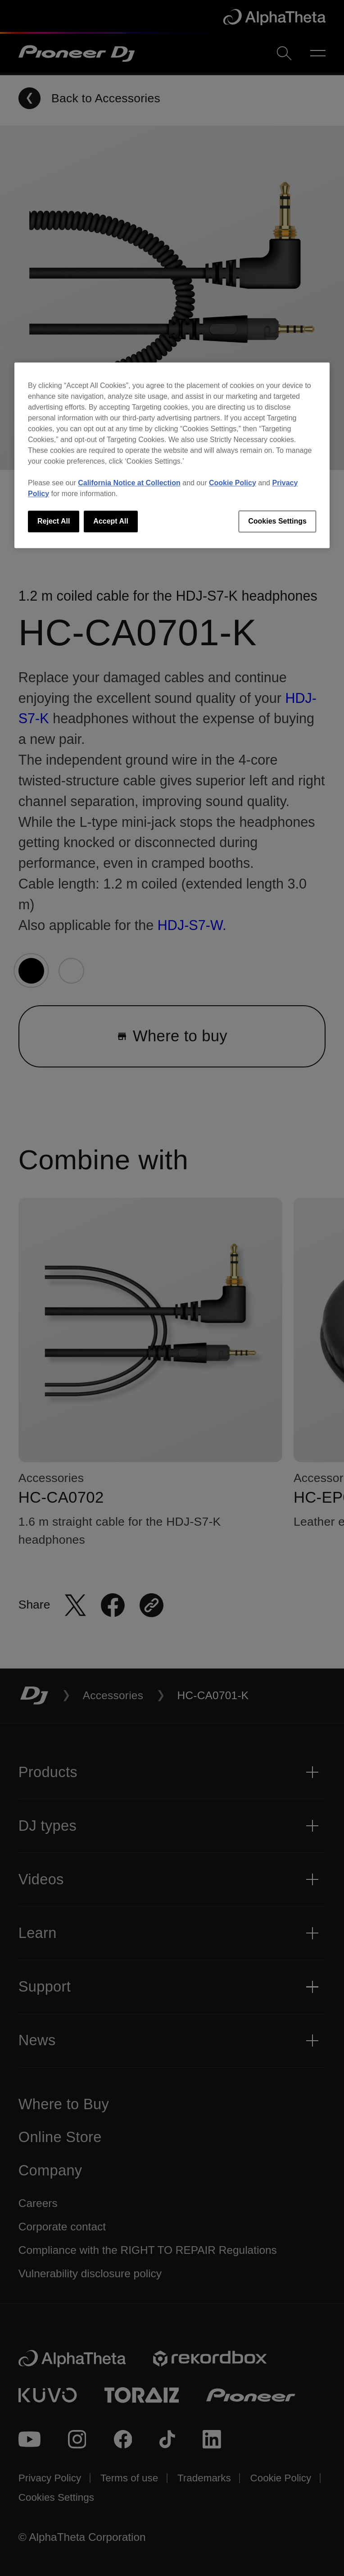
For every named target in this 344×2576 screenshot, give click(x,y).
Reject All (53, 521)
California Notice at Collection (129, 483)
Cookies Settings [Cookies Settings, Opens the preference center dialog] (277, 521)
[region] (172, 455)
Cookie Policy (232, 483)
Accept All (110, 521)
